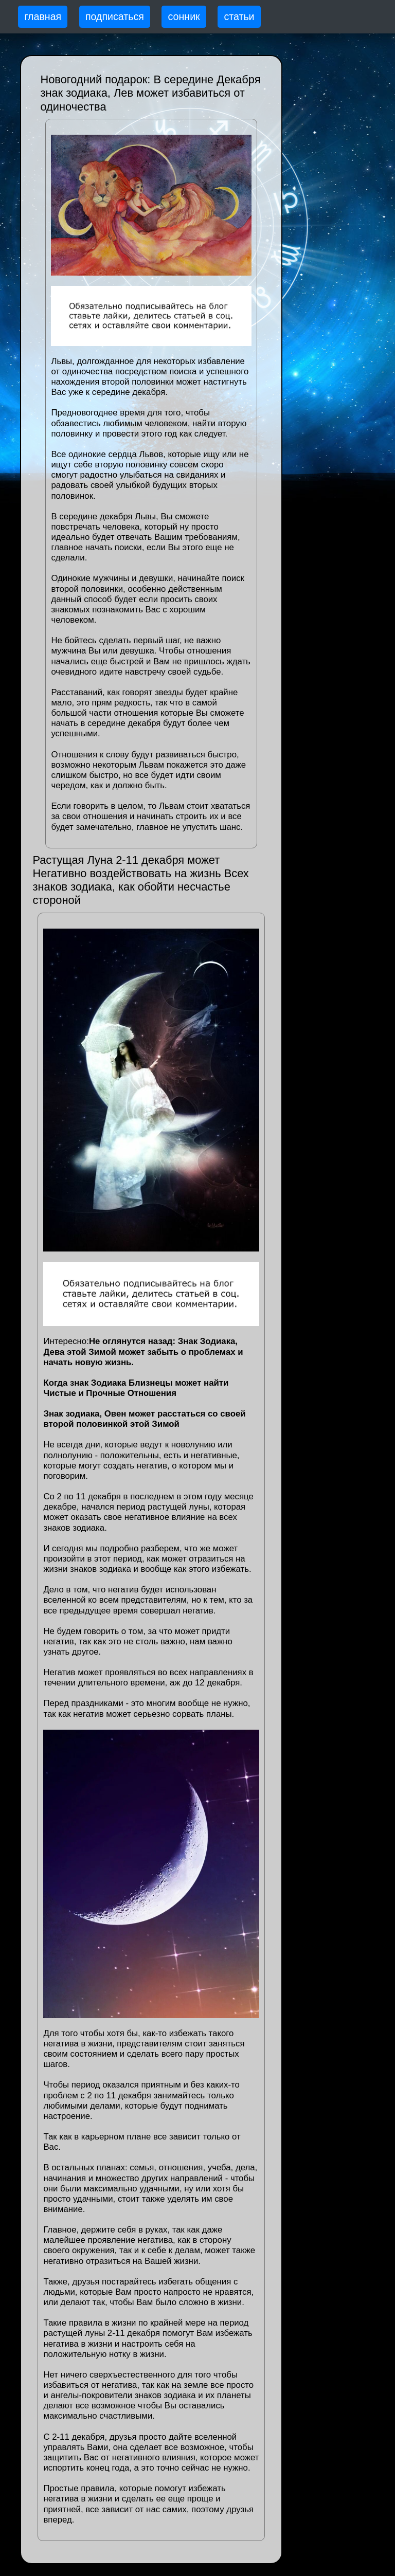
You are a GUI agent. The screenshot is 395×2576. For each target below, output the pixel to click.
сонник (184, 16)
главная (42, 16)
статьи (239, 16)
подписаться (114, 16)
